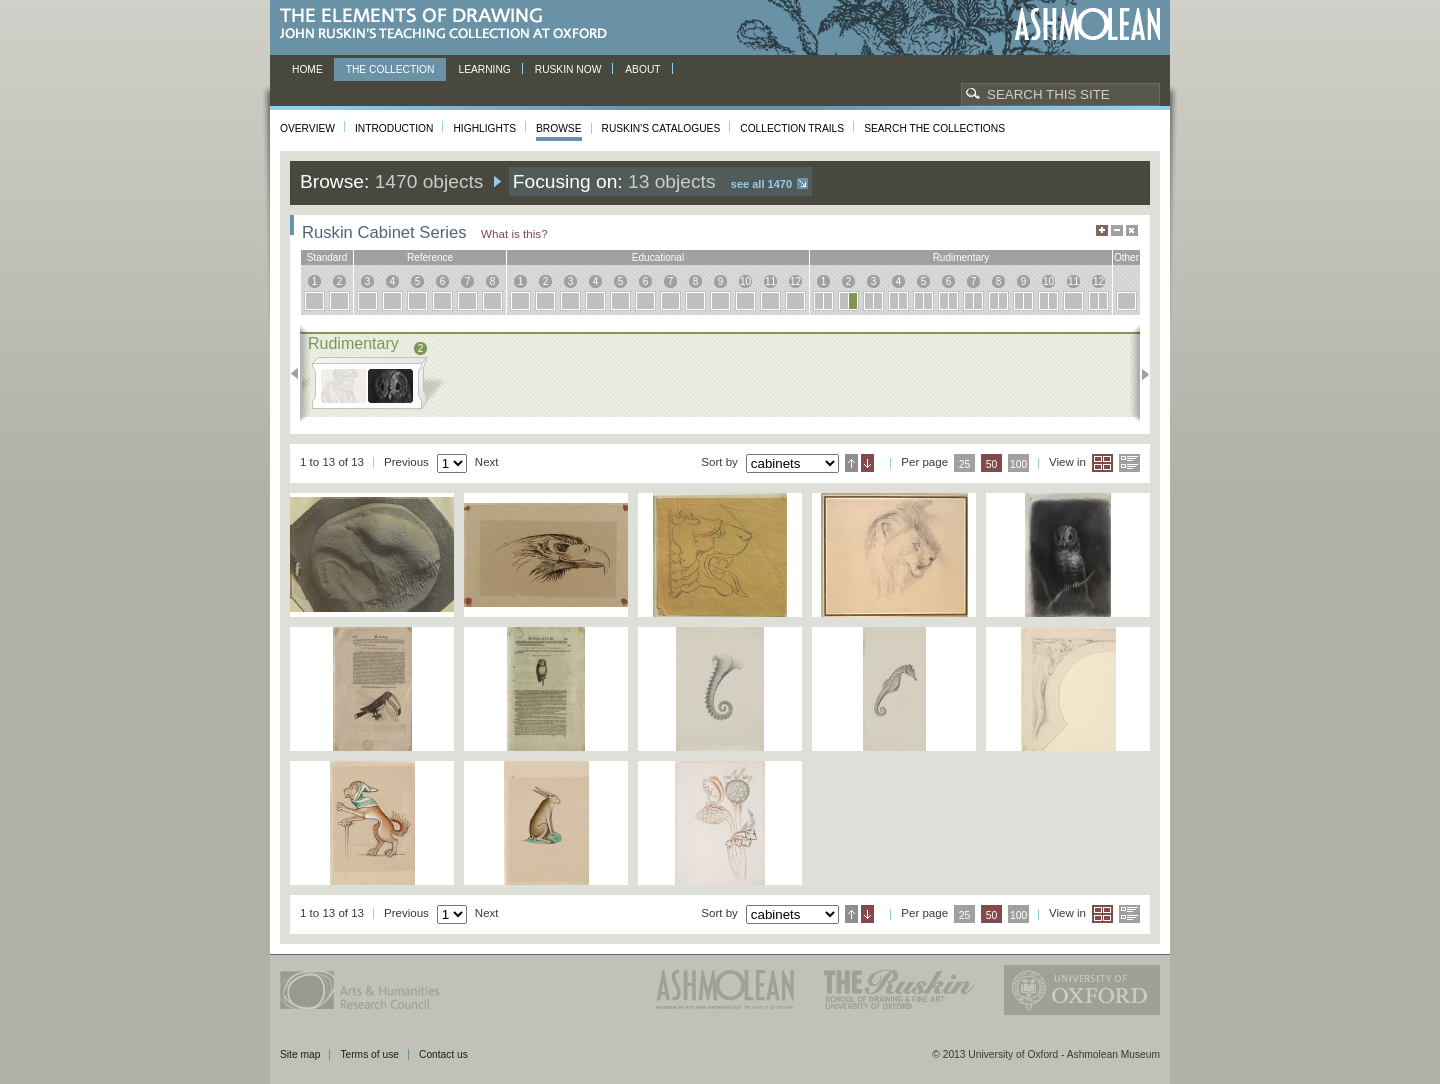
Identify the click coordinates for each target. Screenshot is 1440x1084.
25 (965, 464)
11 (770, 281)
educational (658, 257)
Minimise (1117, 230)
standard (327, 257)
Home (307, 69)
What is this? (514, 233)
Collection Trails (792, 128)
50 (992, 464)
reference (430, 257)
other (1126, 257)
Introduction (394, 128)
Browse (559, 128)
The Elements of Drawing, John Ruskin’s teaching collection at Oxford (449, 24)
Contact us (443, 1054)
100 (1018, 464)
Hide (1132, 230)
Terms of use (369, 1054)
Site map (300, 1054)
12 (795, 281)
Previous (300, 374)
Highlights (484, 128)
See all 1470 (761, 184)
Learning (484, 69)
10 (745, 281)
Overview (307, 128)
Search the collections (934, 128)
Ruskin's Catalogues (661, 128)
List (1129, 463)
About (642, 69)
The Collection (390, 69)
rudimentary (961, 257)
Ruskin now (568, 69)
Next (1139, 374)
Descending (867, 463)
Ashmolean (1087, 24)
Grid (1102, 463)
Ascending (851, 463)
